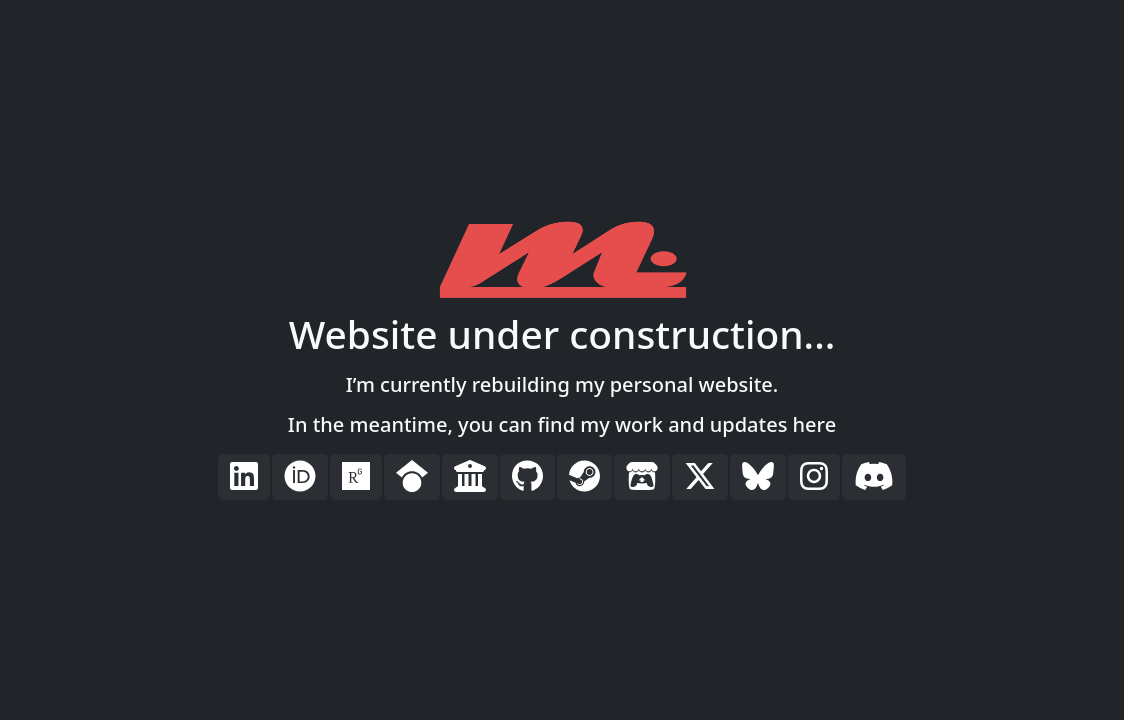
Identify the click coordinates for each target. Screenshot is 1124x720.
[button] (244, 477)
